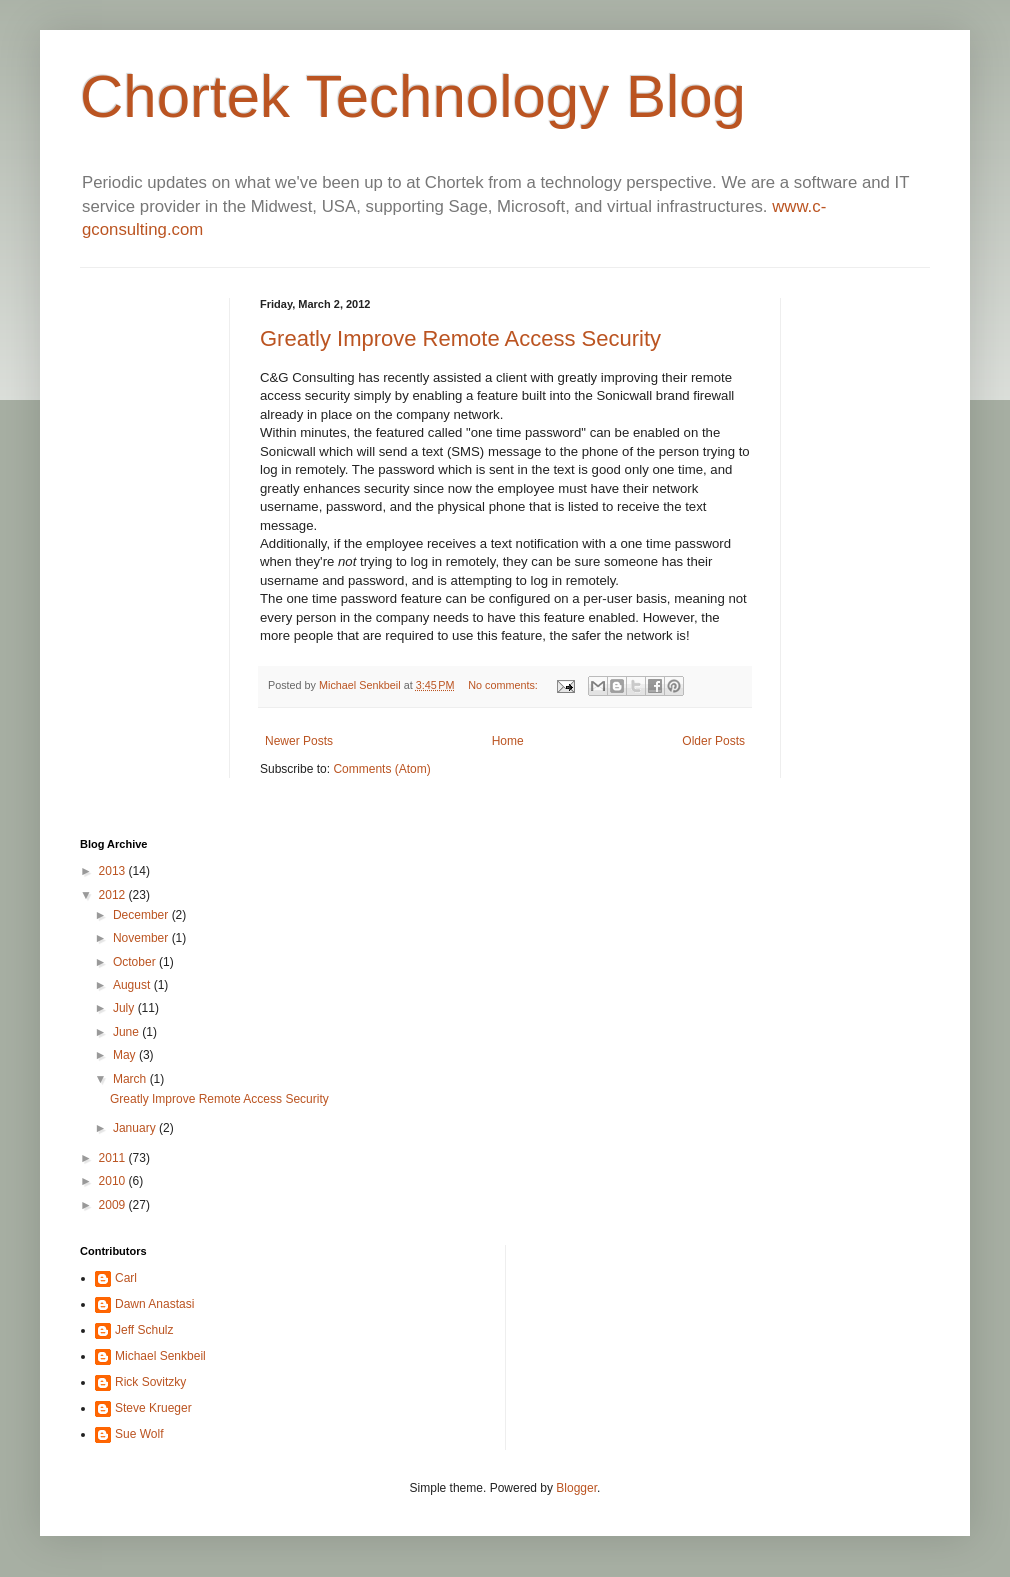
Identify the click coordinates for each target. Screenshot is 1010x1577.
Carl (126, 1278)
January (136, 1128)
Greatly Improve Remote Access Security (460, 338)
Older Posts (713, 741)
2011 (114, 1158)
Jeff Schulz (144, 1330)
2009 (114, 1205)
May (126, 1055)
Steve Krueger (153, 1408)
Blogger (576, 1488)
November (142, 938)
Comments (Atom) (381, 769)
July (125, 1008)
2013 (114, 871)
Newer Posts (299, 741)
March (131, 1079)
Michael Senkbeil (361, 685)
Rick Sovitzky (150, 1382)
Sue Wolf (139, 1434)
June (127, 1032)
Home (508, 741)
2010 (114, 1181)
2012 (114, 895)
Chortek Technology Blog (413, 96)
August (133, 985)
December (142, 915)
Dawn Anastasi (154, 1304)
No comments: (504, 685)
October (136, 962)
